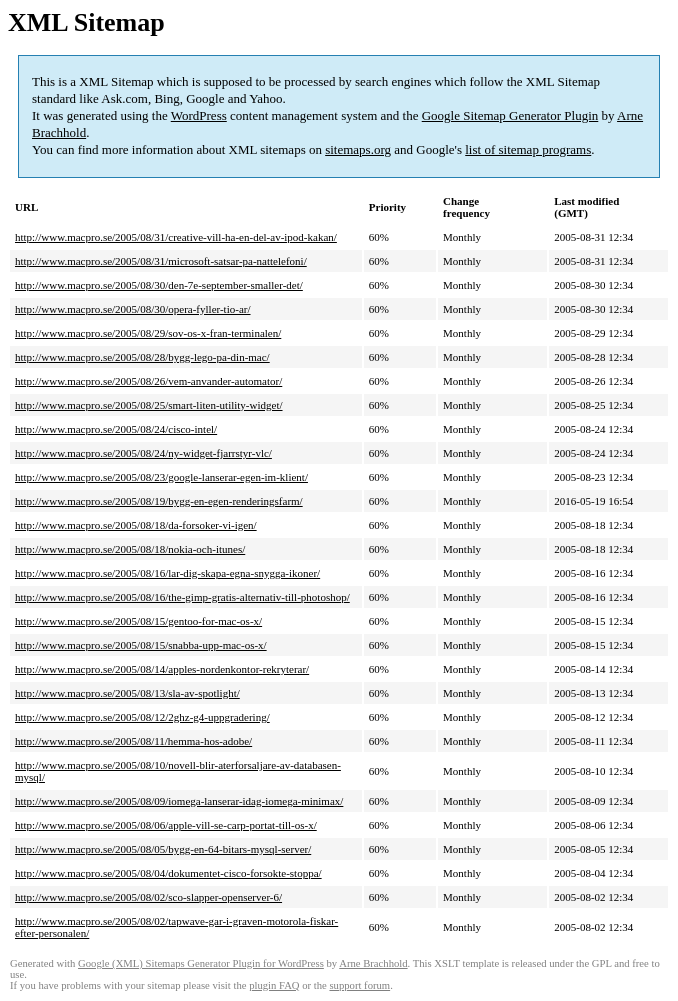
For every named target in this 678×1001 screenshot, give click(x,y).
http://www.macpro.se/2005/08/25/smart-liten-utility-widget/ (149, 405)
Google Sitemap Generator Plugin (510, 115)
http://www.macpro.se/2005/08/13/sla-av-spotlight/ (127, 693)
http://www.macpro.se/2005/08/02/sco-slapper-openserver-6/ (148, 897)
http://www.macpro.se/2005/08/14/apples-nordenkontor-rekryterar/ (162, 669)
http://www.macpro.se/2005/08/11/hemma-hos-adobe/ (133, 741)
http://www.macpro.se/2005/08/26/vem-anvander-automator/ (148, 381)
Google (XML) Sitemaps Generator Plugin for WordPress (201, 963)
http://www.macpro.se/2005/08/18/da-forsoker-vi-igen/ (136, 525)
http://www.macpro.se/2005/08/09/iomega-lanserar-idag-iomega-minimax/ (179, 801)
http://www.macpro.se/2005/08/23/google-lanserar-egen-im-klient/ (161, 477)
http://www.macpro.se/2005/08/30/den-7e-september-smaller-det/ (159, 285)
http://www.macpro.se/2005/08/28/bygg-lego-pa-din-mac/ (142, 357)
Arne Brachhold (373, 963)
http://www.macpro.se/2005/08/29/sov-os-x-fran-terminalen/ (148, 333)
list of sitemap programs (528, 149)
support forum (359, 985)
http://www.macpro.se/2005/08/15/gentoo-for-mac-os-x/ (138, 621)
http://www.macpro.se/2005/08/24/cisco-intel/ (116, 429)
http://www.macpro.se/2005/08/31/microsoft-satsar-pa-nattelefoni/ (161, 261)
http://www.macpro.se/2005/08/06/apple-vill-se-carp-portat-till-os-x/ (166, 825)
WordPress (199, 115)
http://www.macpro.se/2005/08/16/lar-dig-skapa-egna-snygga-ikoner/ (167, 573)
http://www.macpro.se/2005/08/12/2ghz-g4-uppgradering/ (142, 717)
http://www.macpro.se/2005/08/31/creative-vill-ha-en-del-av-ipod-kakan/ (176, 237)
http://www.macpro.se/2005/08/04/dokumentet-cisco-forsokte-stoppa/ (168, 873)
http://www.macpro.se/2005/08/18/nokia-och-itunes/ (130, 549)
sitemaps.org (358, 149)
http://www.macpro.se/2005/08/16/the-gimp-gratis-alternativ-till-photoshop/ (182, 597)
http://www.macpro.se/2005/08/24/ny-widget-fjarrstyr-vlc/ (143, 453)
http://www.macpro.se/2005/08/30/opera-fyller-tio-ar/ (133, 309)
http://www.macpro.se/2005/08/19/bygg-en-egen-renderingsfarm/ (159, 501)
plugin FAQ (274, 985)
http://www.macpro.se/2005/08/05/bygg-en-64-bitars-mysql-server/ (163, 849)
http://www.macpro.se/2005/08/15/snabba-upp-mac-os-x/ (141, 645)
